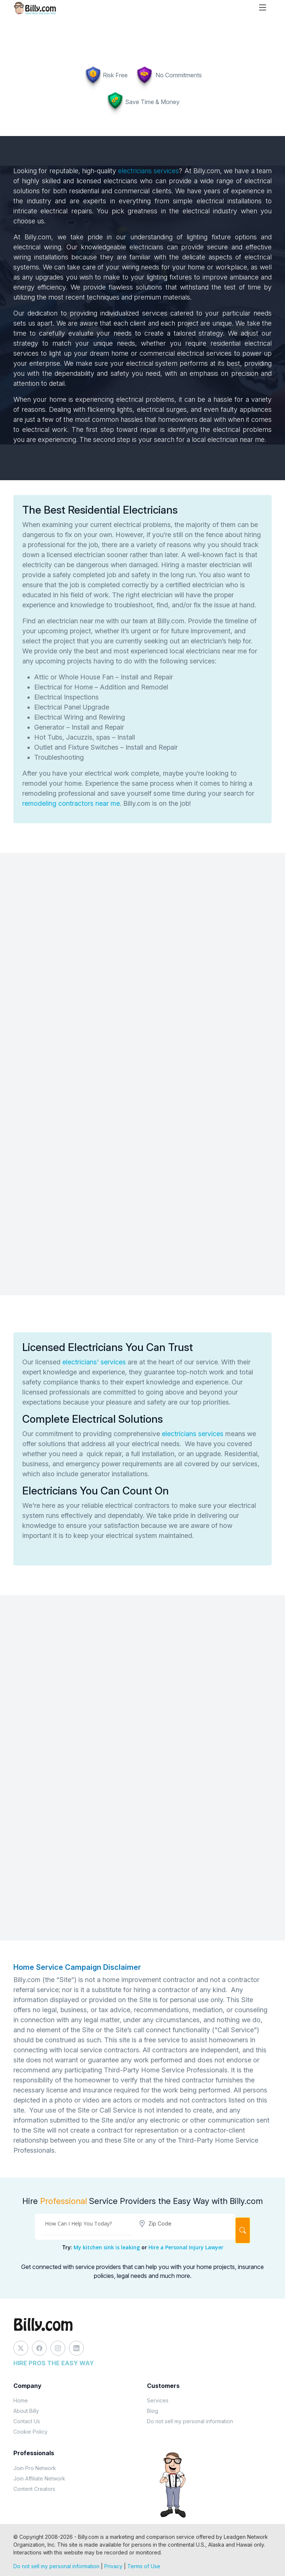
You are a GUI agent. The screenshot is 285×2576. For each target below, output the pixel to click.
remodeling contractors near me (71, 803)
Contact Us (26, 2421)
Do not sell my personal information (190, 2421)
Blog (152, 2411)
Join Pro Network (34, 2468)
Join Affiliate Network (39, 2478)
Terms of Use (143, 2566)
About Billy (26, 2411)
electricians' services (95, 1362)
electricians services (148, 171)
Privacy (113, 2566)
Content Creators (34, 2489)
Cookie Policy (30, 2431)
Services (157, 2400)
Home (20, 2400)
